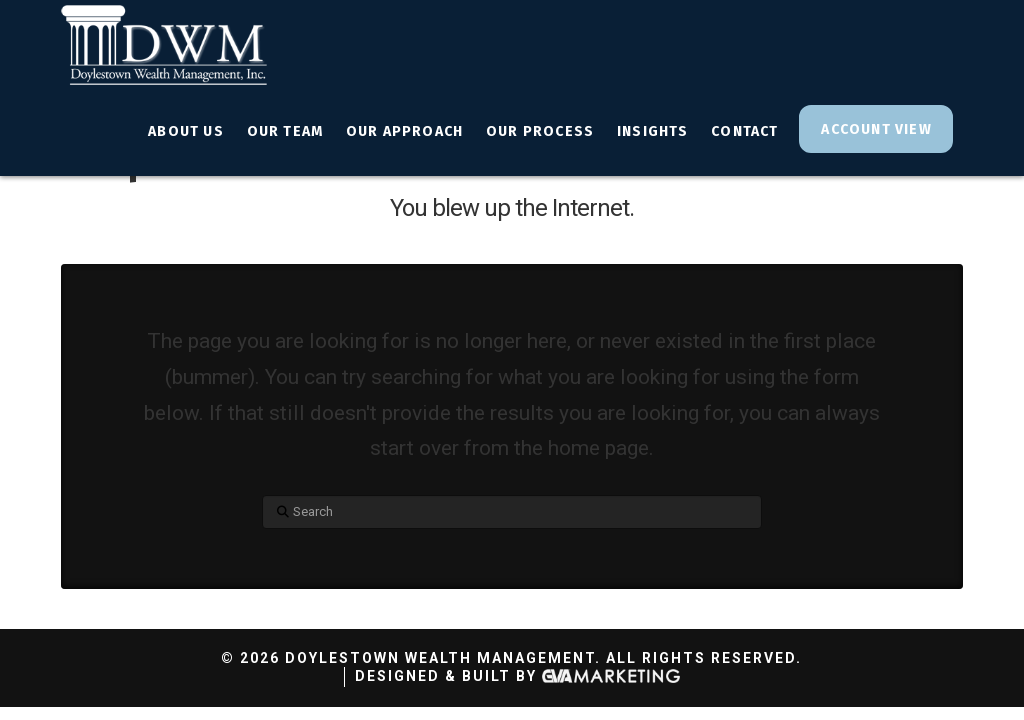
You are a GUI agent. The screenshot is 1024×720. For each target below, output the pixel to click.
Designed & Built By (517, 677)
